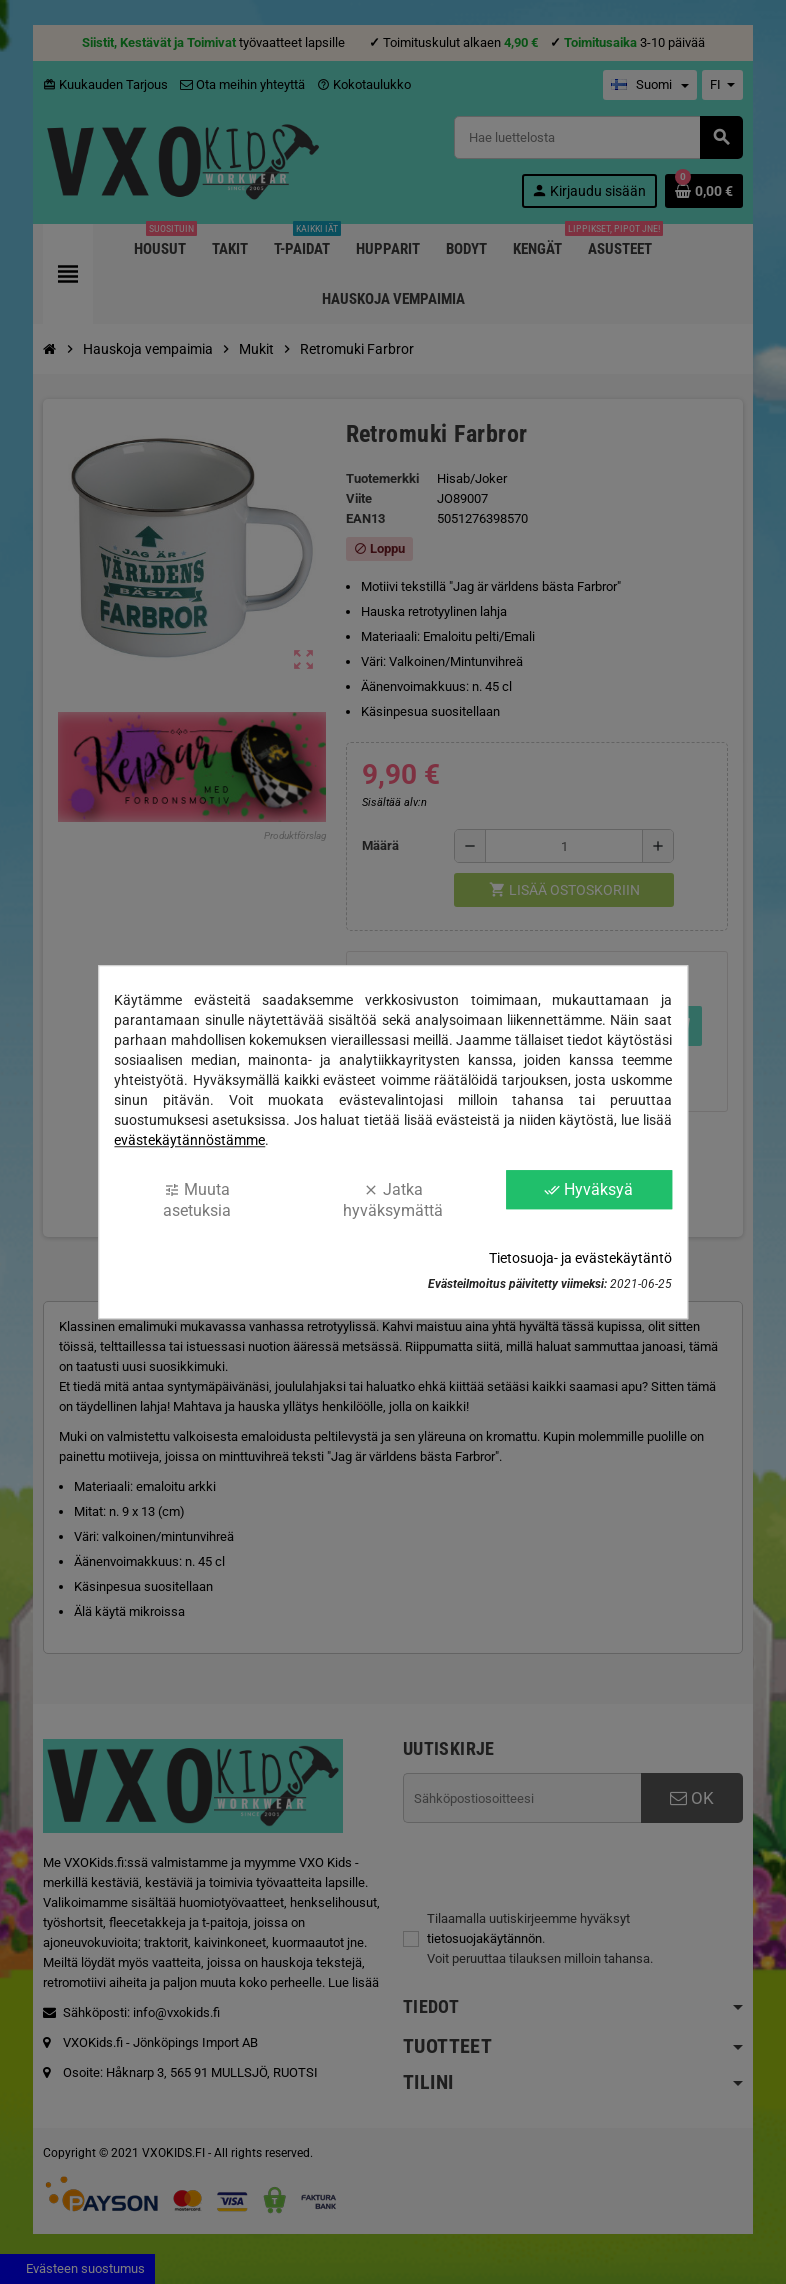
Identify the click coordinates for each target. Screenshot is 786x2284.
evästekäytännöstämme (189, 1140)
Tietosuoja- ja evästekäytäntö (580, 1258)
